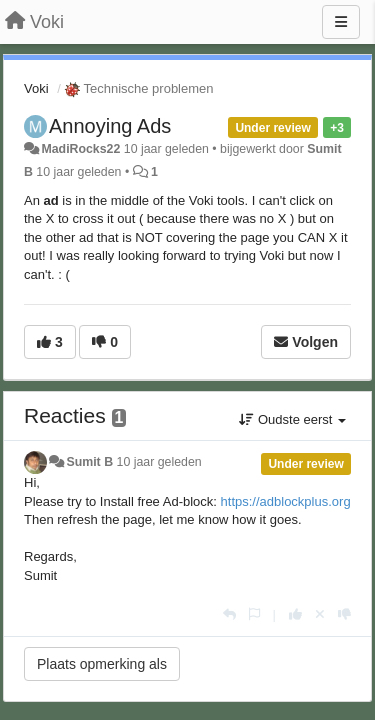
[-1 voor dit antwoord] (344, 614)
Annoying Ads (110, 126)
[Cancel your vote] (320, 614)
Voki (36, 88)
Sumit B (89, 462)
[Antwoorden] (229, 614)
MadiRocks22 (80, 149)
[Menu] (341, 22)
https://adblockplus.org (286, 501)
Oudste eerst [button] (292, 419)
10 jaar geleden (159, 462)
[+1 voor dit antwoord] (295, 614)
